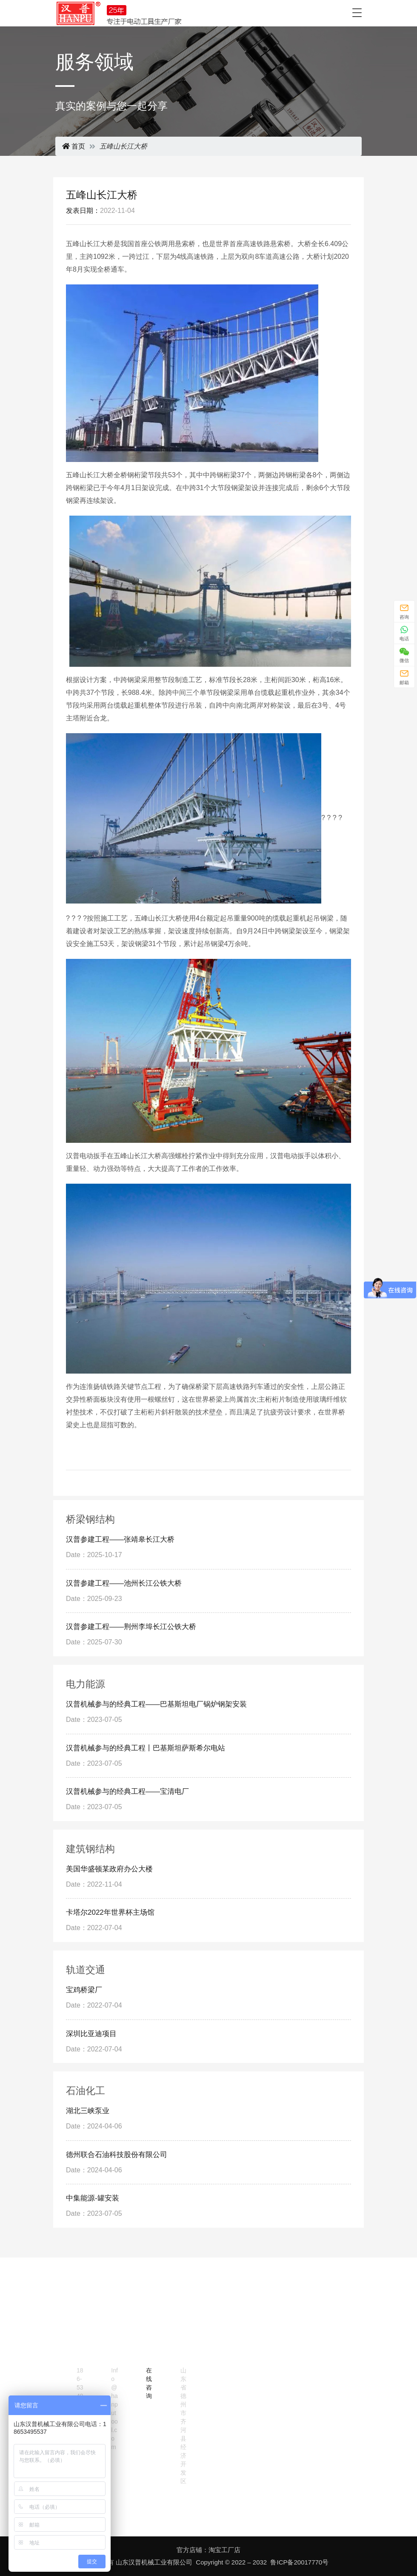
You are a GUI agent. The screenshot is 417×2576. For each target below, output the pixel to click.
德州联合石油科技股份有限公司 (116, 2155)
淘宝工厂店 (224, 2549)
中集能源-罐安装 (92, 2198)
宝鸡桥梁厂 (84, 1990)
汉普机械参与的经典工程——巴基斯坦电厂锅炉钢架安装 (156, 1704)
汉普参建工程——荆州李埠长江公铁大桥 (131, 1627)
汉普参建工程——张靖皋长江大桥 (120, 1539)
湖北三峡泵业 (87, 2111)
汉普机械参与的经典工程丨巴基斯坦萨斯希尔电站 (145, 1748)
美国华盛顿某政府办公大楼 (109, 1869)
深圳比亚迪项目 (91, 2034)
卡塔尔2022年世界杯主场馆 (110, 1912)
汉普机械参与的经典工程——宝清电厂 (127, 1791)
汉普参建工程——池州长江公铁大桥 (124, 1583)
